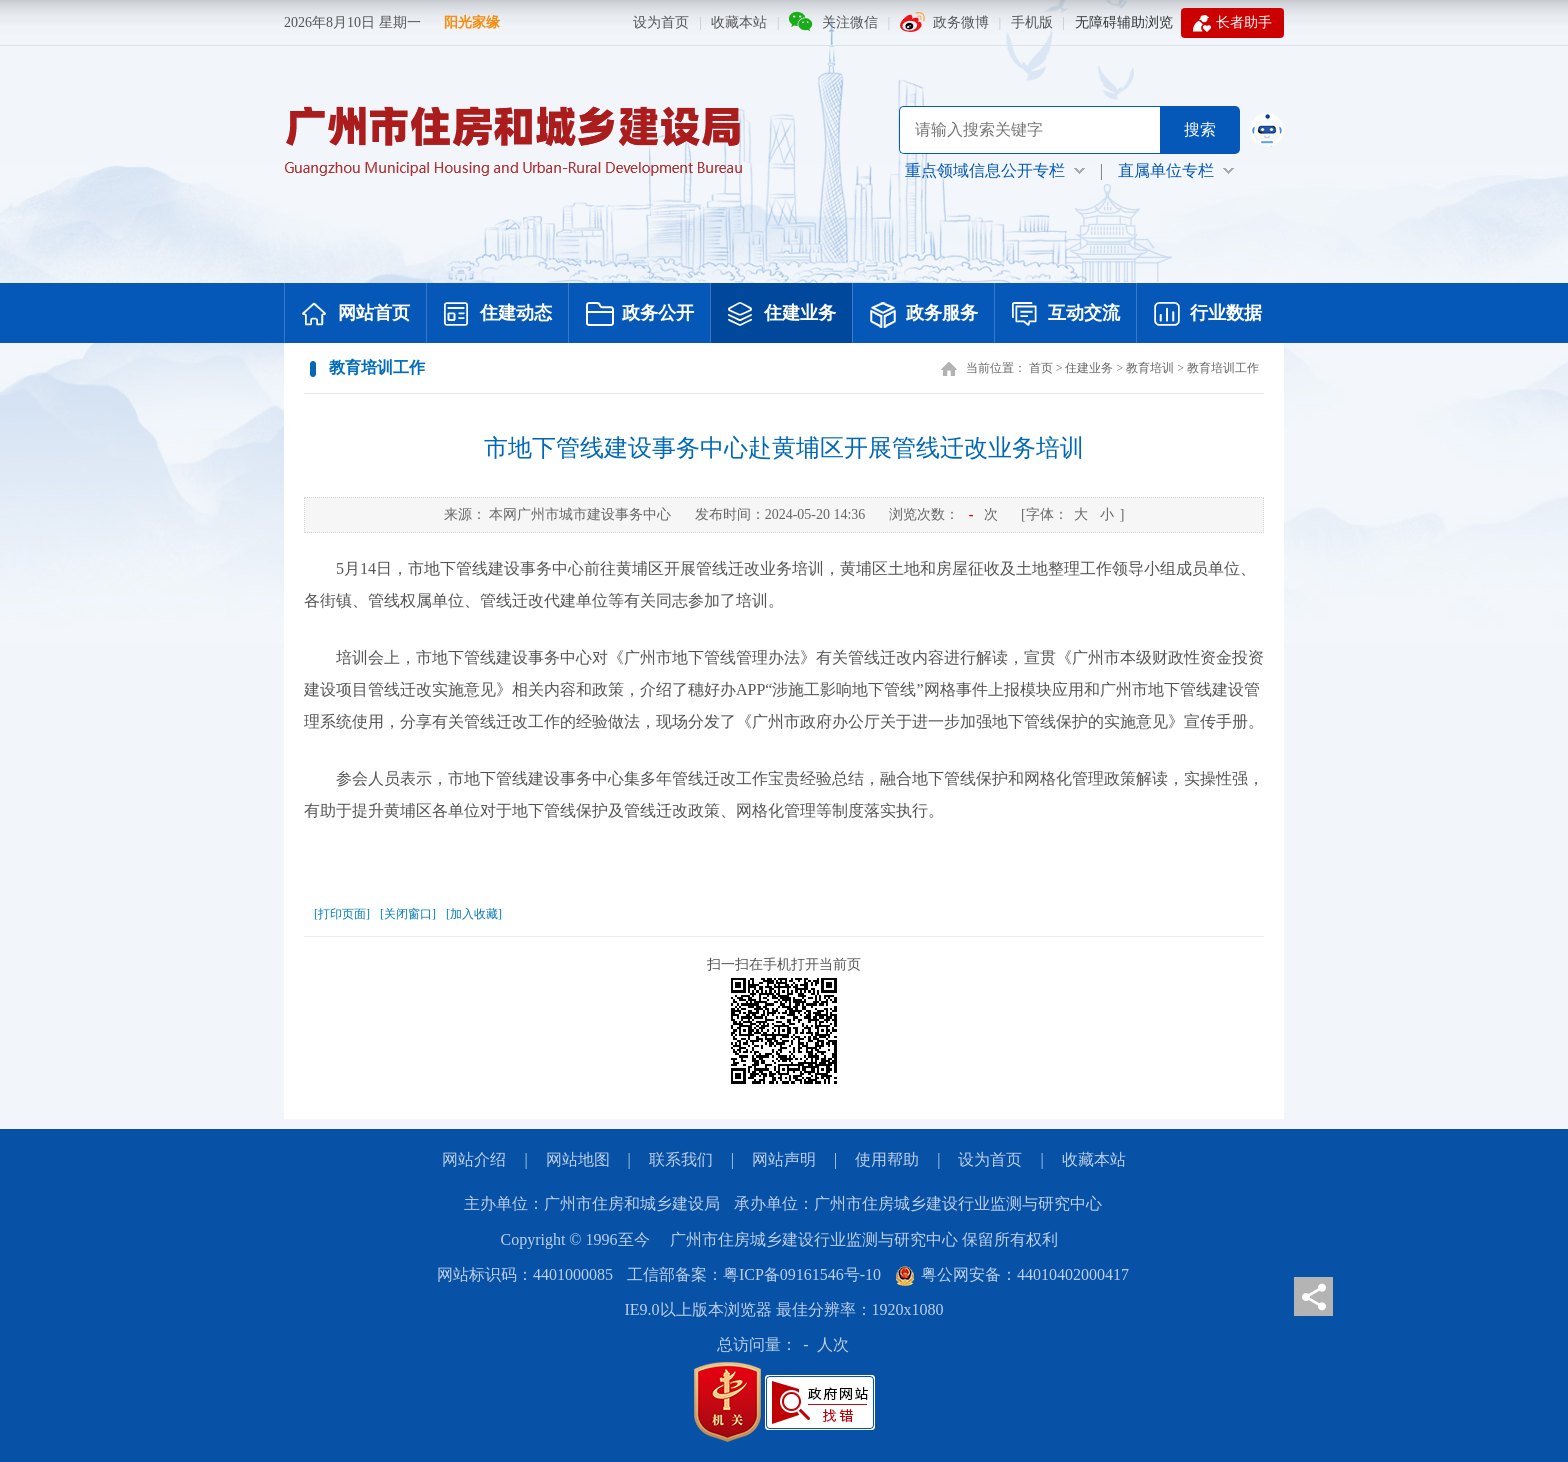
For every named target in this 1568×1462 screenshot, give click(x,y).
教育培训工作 (1223, 368)
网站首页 (356, 315)
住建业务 (782, 315)
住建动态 (498, 315)
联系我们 (681, 1159)
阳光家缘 (472, 22)
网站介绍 (474, 1159)
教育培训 (1150, 368)
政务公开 (640, 315)
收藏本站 (739, 22)
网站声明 (784, 1159)
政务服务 (924, 315)
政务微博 (961, 22)
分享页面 (1313, 1296)
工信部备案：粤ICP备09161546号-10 (754, 1274)
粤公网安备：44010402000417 (1012, 1274)
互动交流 (1066, 315)
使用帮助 (887, 1159)
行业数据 (1208, 315)
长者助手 (1232, 23)
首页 (1041, 368)
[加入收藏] (474, 914)
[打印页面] (342, 914)
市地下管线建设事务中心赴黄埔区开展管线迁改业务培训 (784, 448)
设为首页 (661, 22)
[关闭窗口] (408, 914)
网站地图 (578, 1159)
